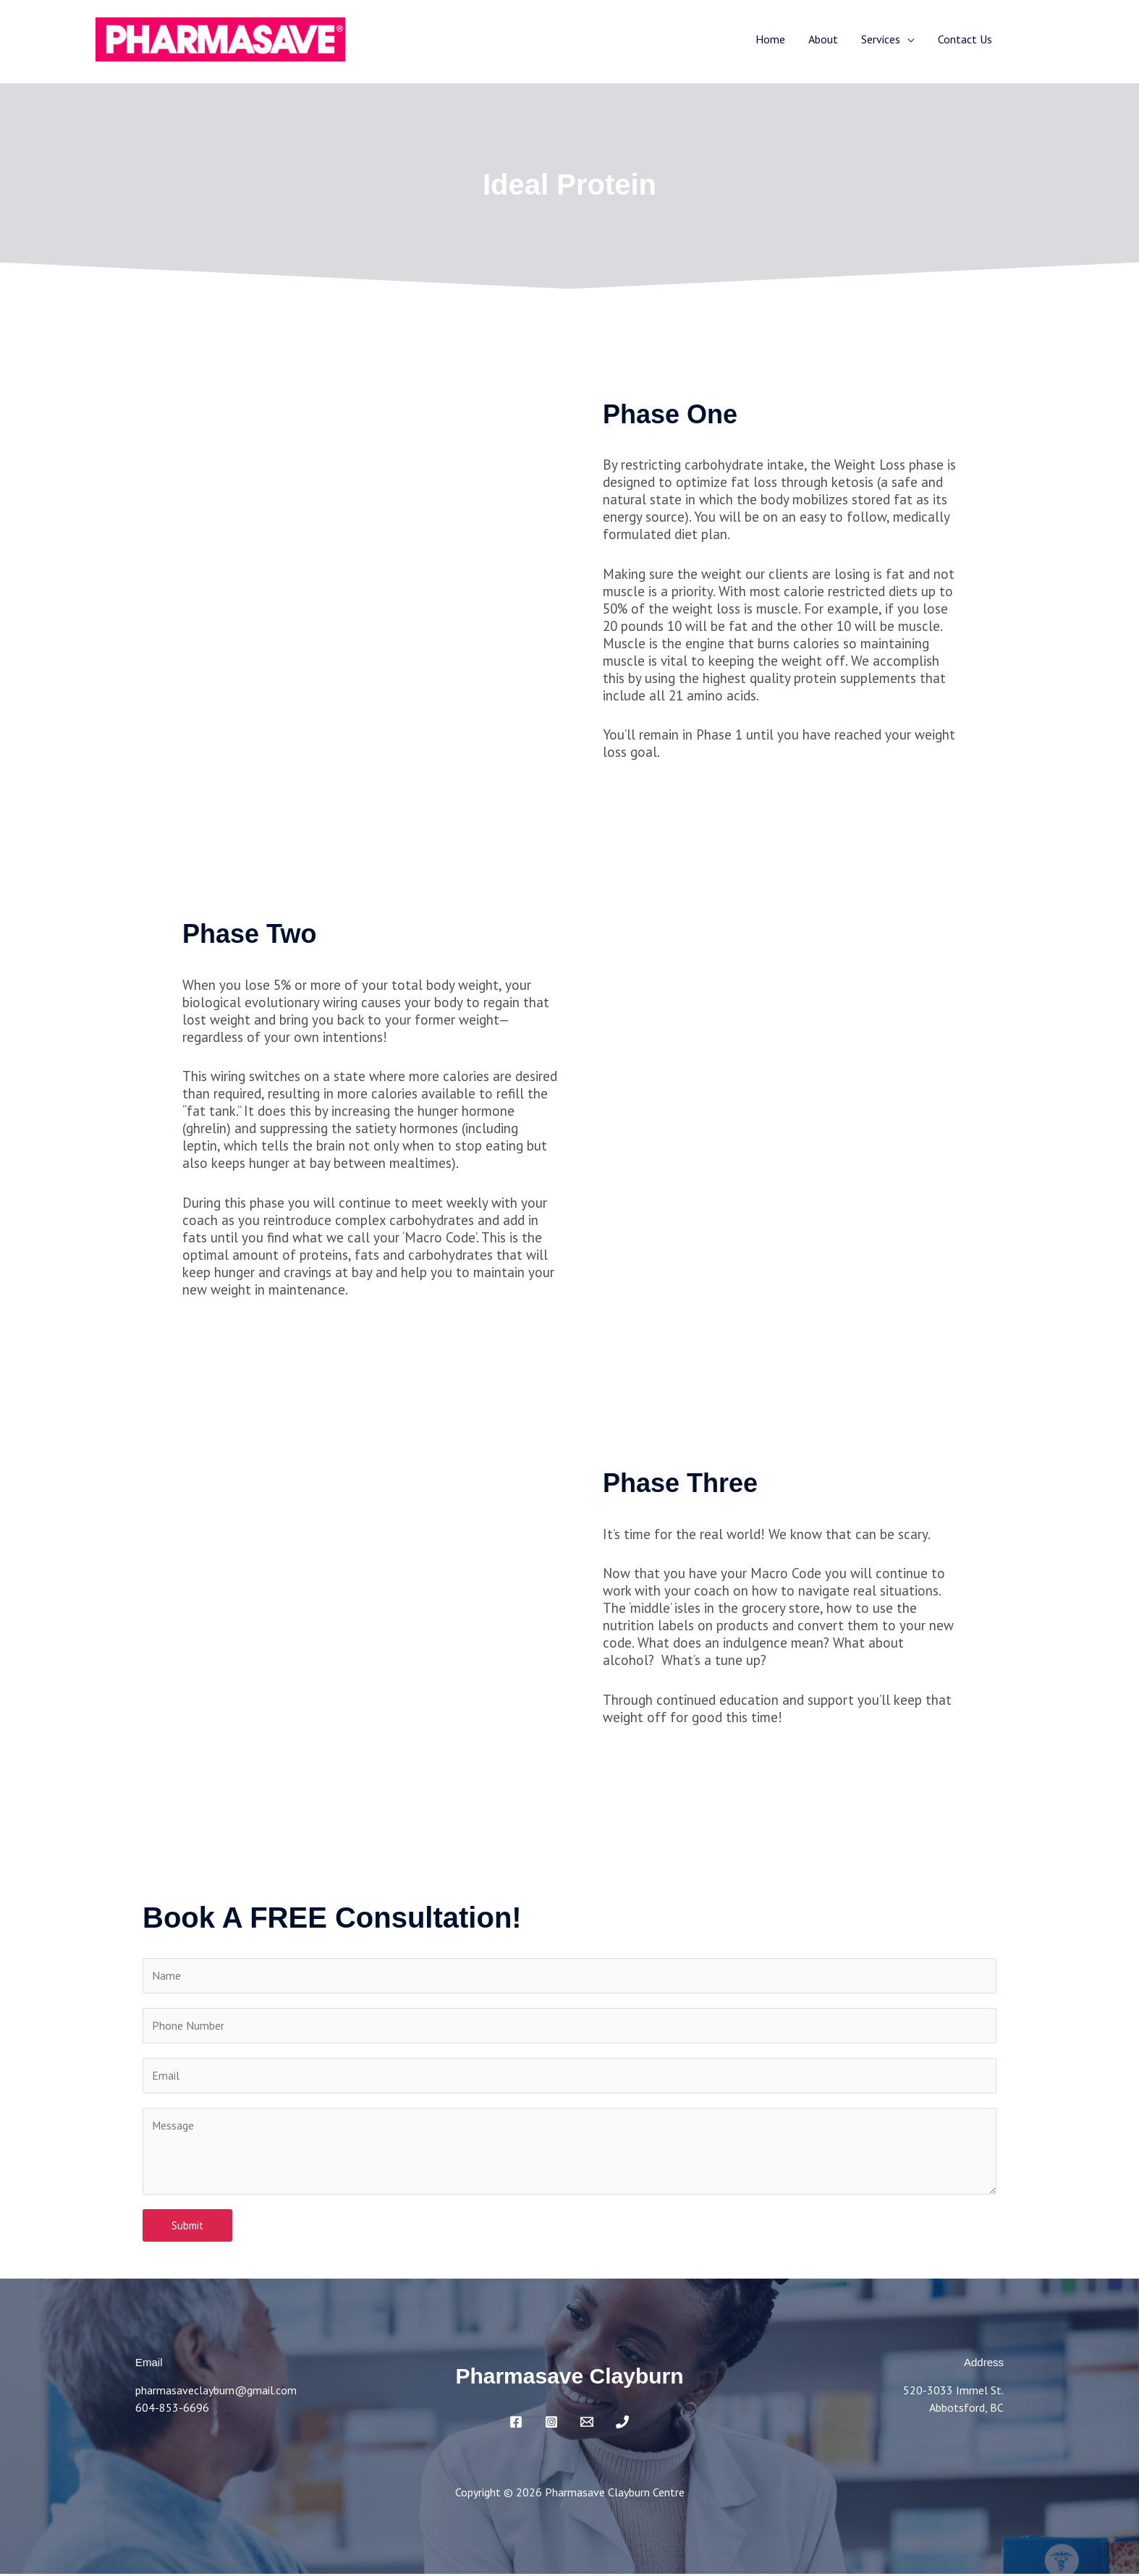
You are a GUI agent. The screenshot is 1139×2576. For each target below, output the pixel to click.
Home (770, 39)
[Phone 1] (622, 2424)
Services (880, 39)
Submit (187, 2227)
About (823, 39)
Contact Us (965, 39)
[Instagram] (551, 2424)
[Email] (586, 2424)
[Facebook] (515, 2424)
